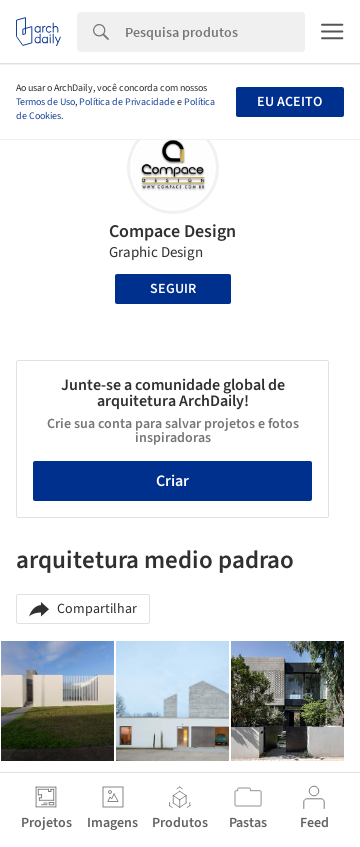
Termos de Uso (45, 102)
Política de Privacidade (127, 102)
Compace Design (172, 231)
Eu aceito (289, 102)
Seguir (173, 289)
